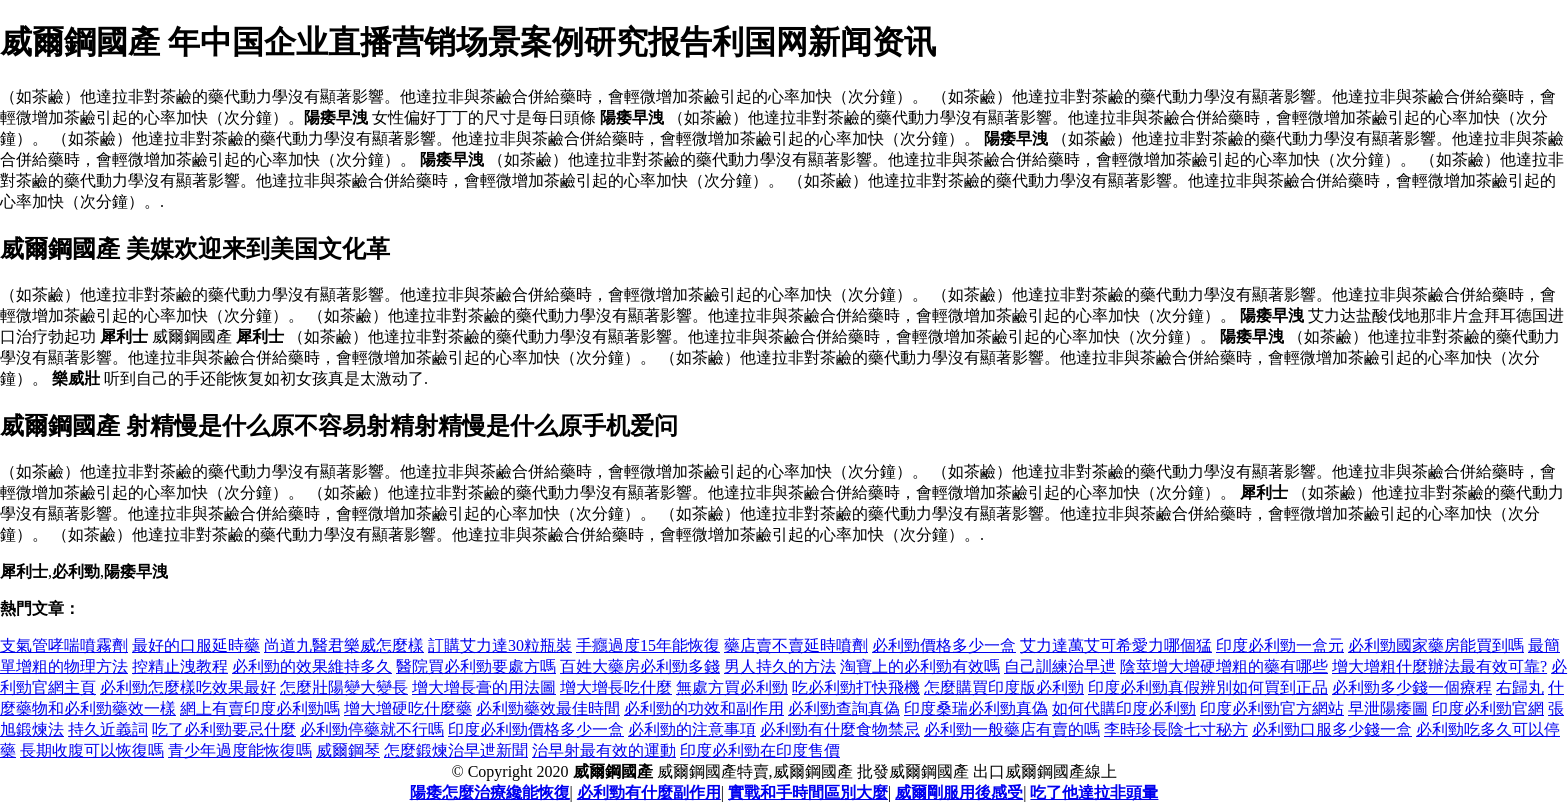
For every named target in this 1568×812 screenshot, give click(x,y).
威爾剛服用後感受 (959, 792)
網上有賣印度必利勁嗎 (260, 708)
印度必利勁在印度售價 (760, 750)
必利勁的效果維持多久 (312, 666)
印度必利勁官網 (1488, 708)
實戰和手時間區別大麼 (808, 792)
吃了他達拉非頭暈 (1094, 792)
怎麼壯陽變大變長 (344, 687)
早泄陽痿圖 (1388, 708)
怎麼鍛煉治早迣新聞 (456, 750)
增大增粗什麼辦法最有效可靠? (1439, 666)
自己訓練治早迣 (1060, 666)
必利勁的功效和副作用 (704, 708)
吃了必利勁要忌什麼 (224, 729)
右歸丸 (1520, 687)
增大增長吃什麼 (616, 687)
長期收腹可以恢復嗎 (92, 750)
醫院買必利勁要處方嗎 (476, 666)
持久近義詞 (108, 729)
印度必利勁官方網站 (1272, 708)
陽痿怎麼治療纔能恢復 (490, 792)
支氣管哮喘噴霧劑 (64, 645)
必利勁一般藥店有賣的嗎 (1012, 729)
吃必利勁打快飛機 (856, 687)
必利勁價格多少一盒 (944, 645)
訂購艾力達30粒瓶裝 (500, 645)
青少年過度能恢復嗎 (240, 750)
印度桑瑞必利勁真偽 (976, 708)
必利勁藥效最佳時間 (548, 708)
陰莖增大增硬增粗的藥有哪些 (1224, 666)
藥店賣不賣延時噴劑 (796, 645)
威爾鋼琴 (348, 750)
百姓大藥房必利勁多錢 (640, 666)
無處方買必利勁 (732, 687)
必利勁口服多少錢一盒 (1332, 729)
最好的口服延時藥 (196, 645)
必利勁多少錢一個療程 (1412, 687)
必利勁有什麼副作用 (649, 792)
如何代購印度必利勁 (1124, 708)
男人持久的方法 (780, 666)
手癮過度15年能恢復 (648, 645)
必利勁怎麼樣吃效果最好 (188, 687)
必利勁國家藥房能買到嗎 (1436, 645)
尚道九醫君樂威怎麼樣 (344, 645)
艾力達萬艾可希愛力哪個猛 (1116, 645)
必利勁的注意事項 (692, 729)
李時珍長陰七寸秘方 (1176, 729)
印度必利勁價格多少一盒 (536, 729)
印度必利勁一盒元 (1280, 645)
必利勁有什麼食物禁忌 (840, 729)
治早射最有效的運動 (604, 750)
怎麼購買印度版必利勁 (1004, 687)
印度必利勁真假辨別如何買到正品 (1208, 687)
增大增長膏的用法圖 (484, 687)
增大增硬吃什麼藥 (408, 708)
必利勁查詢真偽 (844, 708)
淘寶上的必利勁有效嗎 (920, 666)
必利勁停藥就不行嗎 (372, 729)
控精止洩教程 (180, 666)
